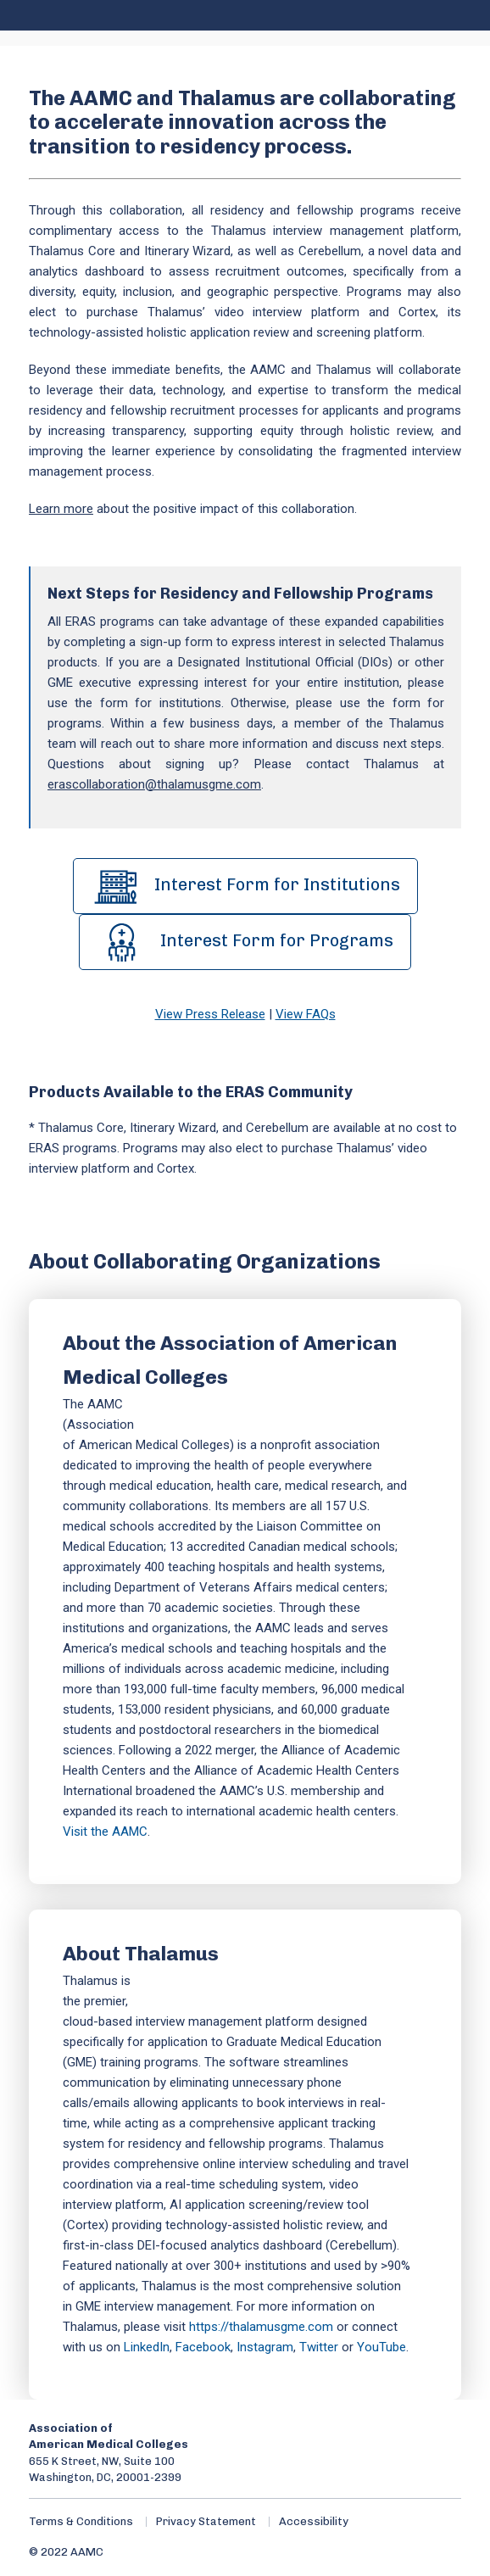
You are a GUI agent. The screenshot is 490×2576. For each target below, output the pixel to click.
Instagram (265, 2347)
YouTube (381, 2347)
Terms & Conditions (81, 2521)
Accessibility (313, 2521)
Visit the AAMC (105, 1831)
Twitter (318, 2347)
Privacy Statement (206, 2521)
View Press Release (210, 1014)
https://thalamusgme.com (261, 2326)
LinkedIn (147, 2347)
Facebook (203, 2347)
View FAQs (306, 1014)
